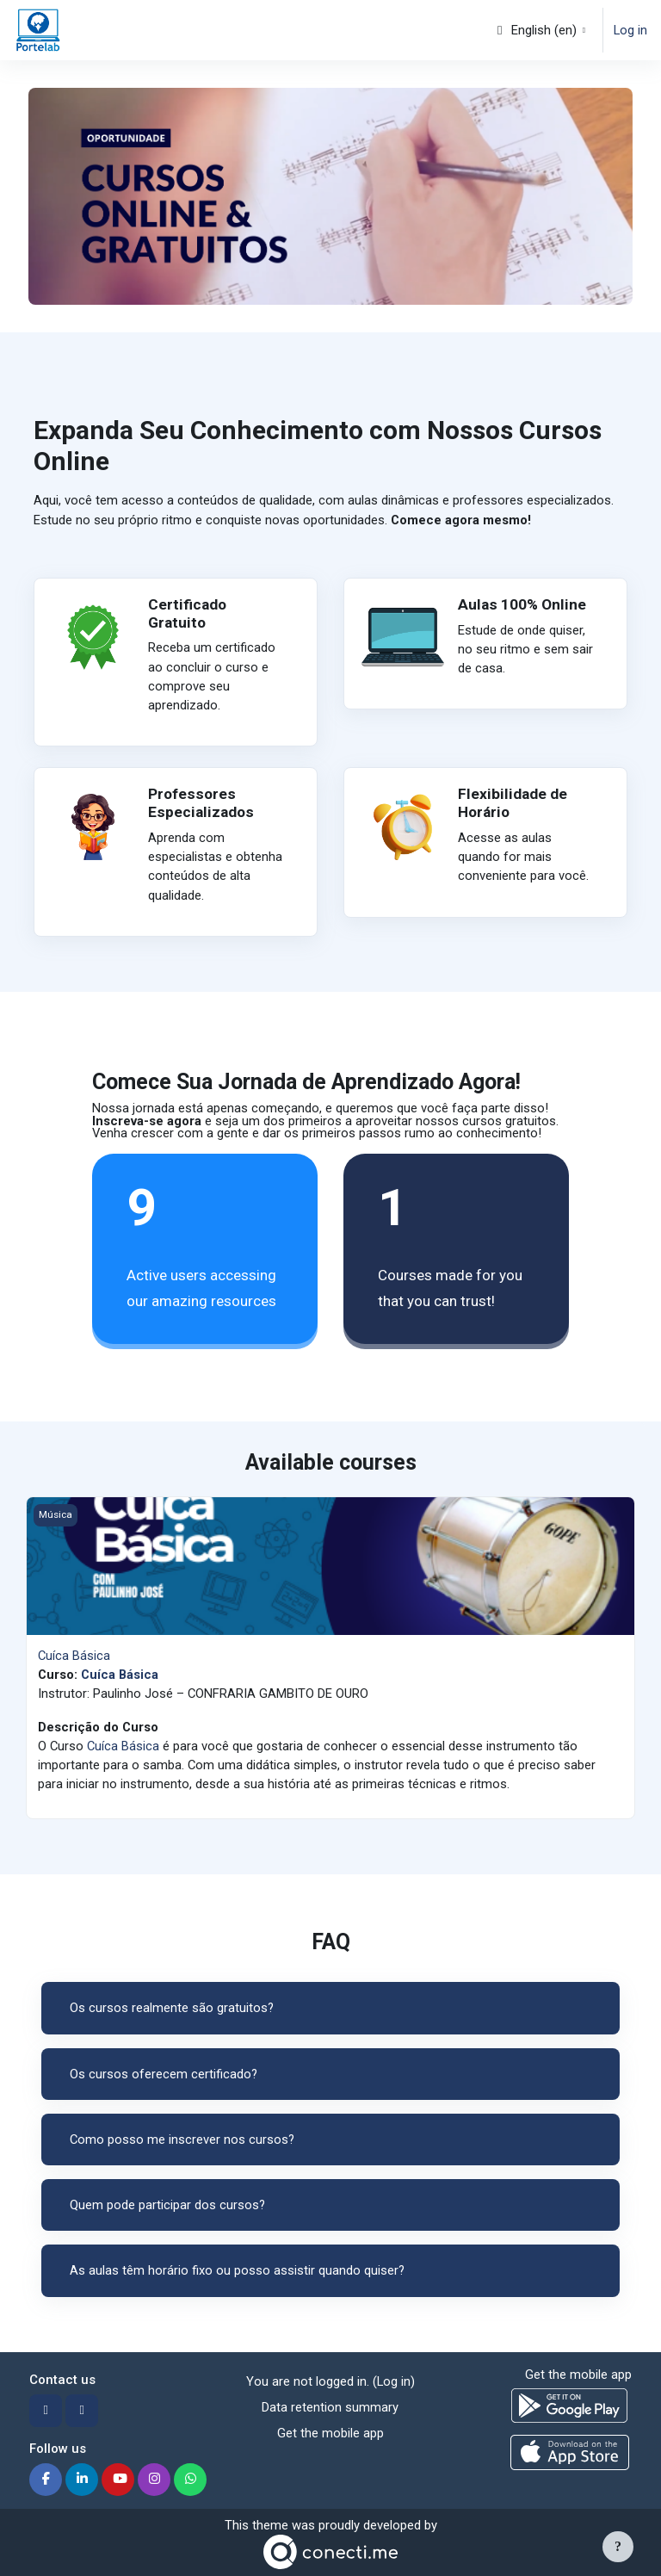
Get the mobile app (330, 2433)
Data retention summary (330, 2407)
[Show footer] (617, 2546)
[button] (540, 30)
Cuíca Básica (74, 1655)
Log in (630, 30)
